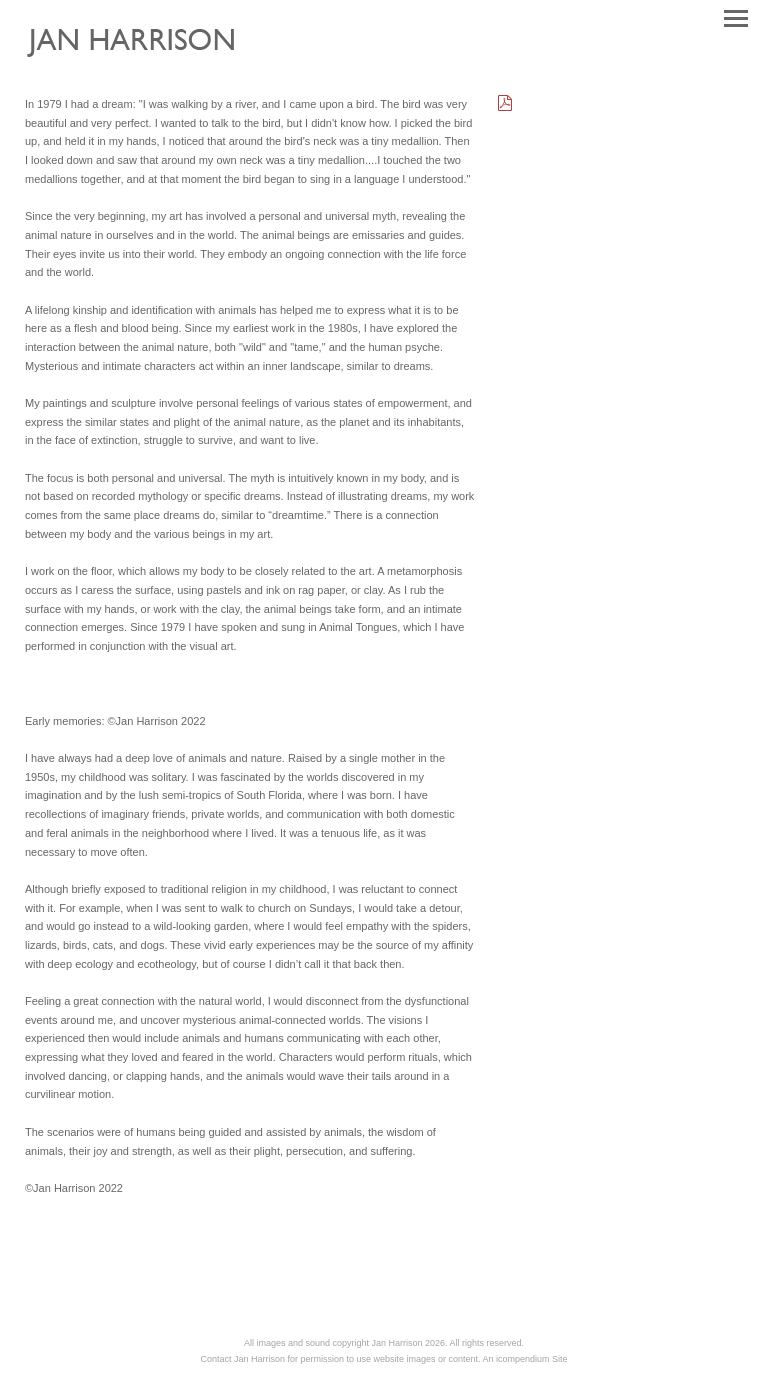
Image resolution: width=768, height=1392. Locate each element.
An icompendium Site (525, 1359)
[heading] (145, 66)
